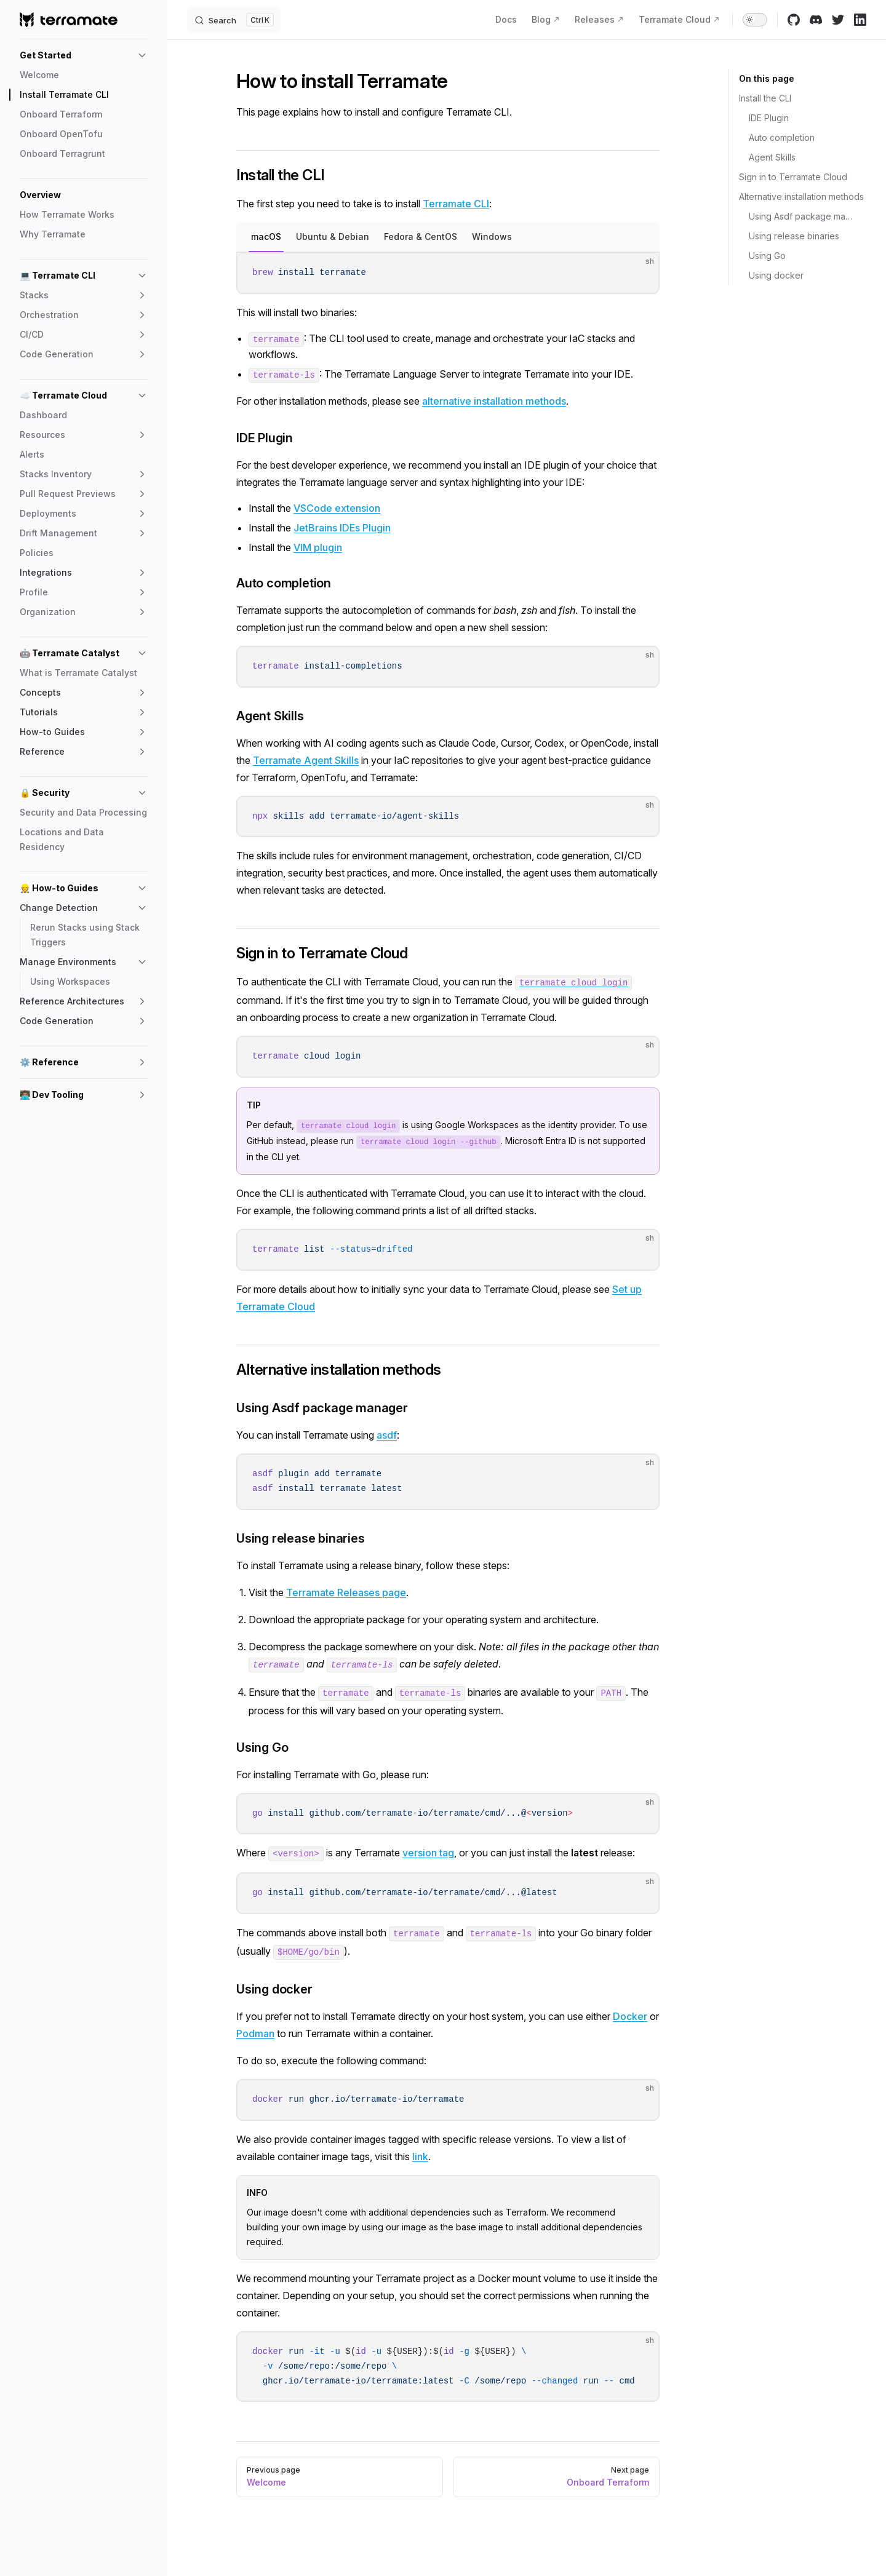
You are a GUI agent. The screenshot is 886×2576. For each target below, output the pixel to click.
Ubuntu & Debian (332, 236)
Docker (630, 2016)
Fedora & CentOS (420, 236)
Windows (492, 236)
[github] (794, 20)
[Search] (234, 19)
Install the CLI (765, 98)
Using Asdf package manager (802, 216)
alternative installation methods (494, 401)
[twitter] (838, 20)
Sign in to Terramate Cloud (793, 177)
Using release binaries (794, 236)
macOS (266, 236)
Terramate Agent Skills (306, 760)
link (420, 2156)
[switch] (755, 19)
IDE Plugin (769, 118)
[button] (84, 55)
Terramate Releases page (346, 1592)
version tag (428, 1853)
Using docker (776, 275)
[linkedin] (860, 20)
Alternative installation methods (801, 196)
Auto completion (782, 137)
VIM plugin (317, 547)
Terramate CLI (456, 203)
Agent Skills (772, 157)
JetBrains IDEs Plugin (342, 528)
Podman (255, 2033)
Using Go (767, 255)
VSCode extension (336, 508)
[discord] (816, 20)
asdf (387, 1435)
